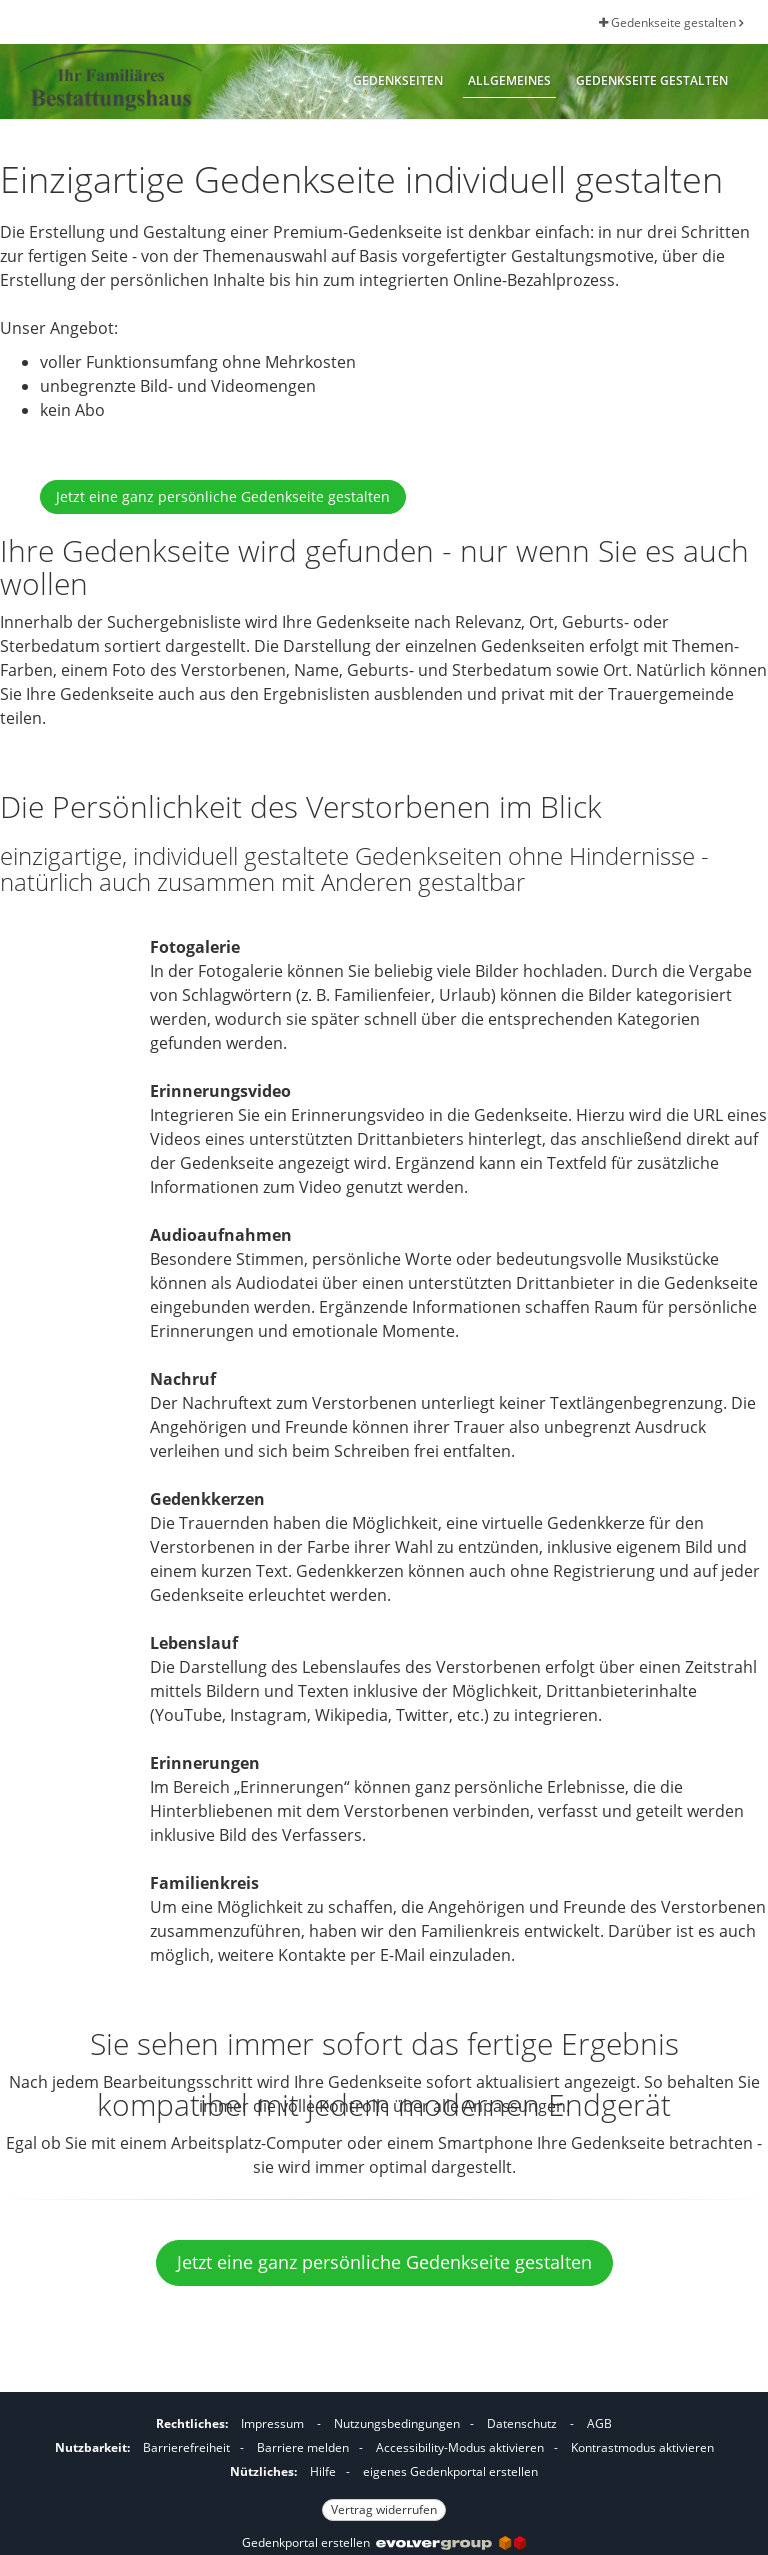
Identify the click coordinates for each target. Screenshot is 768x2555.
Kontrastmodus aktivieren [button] (642, 2447)
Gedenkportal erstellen (384, 2542)
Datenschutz (522, 2423)
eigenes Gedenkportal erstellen (450, 2471)
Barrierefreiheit (186, 2447)
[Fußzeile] (384, 2464)
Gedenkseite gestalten (671, 22)
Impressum (272, 2423)
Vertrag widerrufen (384, 2509)
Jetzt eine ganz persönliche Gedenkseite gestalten (223, 496)
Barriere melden (303, 2447)
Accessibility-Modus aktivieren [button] (460, 2447)
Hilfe (323, 2471)
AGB (599, 2423)
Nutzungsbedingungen (397, 2423)
